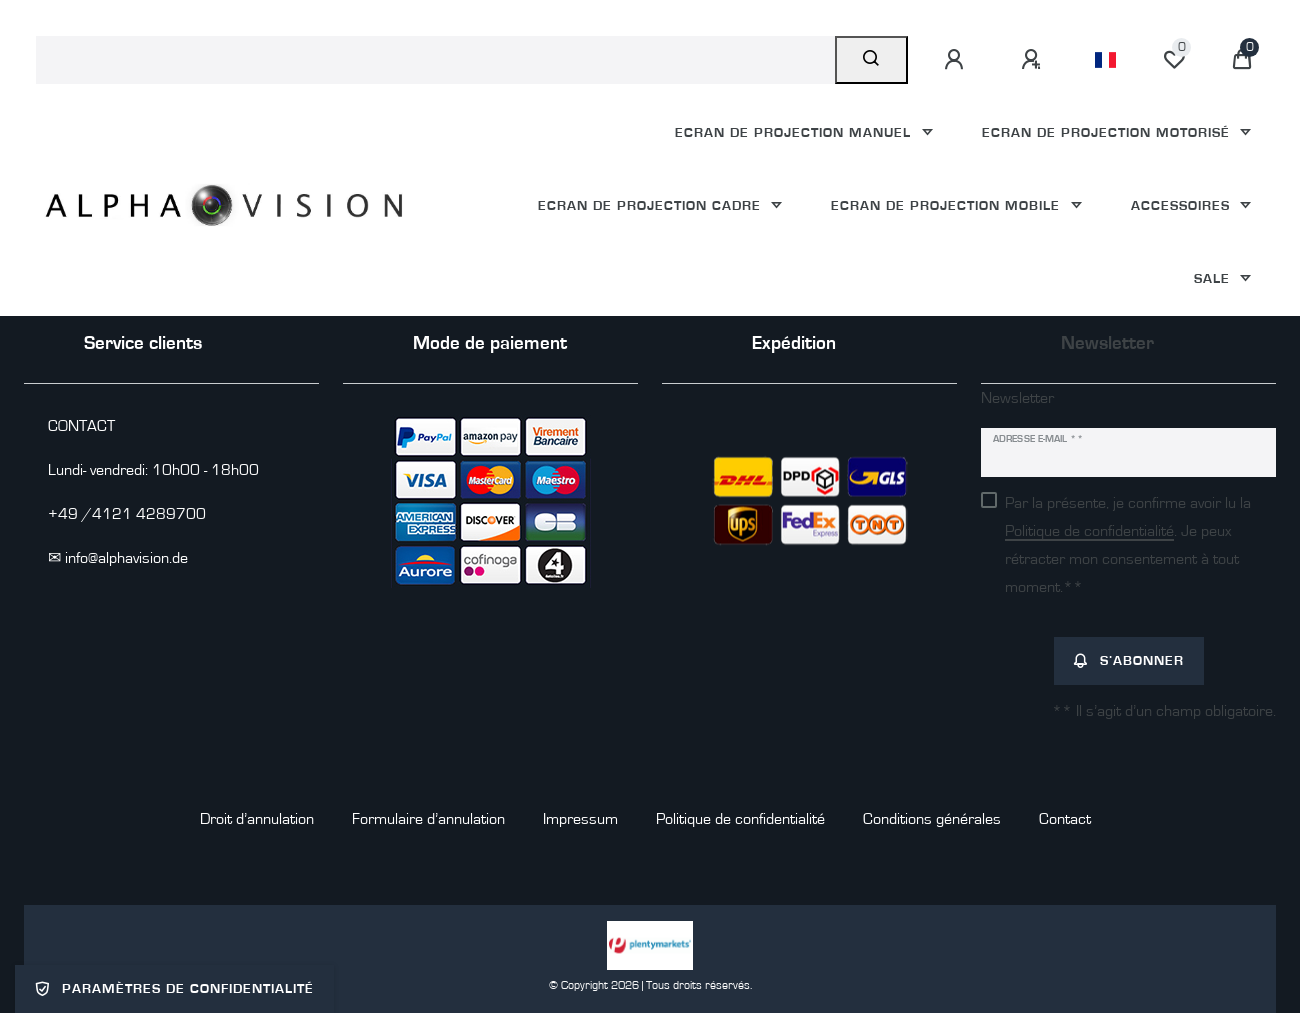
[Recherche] (871, 60)
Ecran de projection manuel (795, 132)
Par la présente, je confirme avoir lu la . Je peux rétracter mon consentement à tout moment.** (1128, 545)
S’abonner (1129, 661)
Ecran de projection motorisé (1108, 132)
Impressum (580, 819)
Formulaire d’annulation (428, 819)
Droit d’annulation (257, 819)
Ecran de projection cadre (652, 205)
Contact (1065, 819)
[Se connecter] (957, 60)
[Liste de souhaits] (1174, 60)
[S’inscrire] (1034, 60)
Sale (1214, 278)
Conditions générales (932, 819)
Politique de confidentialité (740, 819)
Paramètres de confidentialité (174, 989)
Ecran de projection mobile (948, 205)
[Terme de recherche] (435, 60)
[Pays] (1105, 60)
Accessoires (1183, 205)
